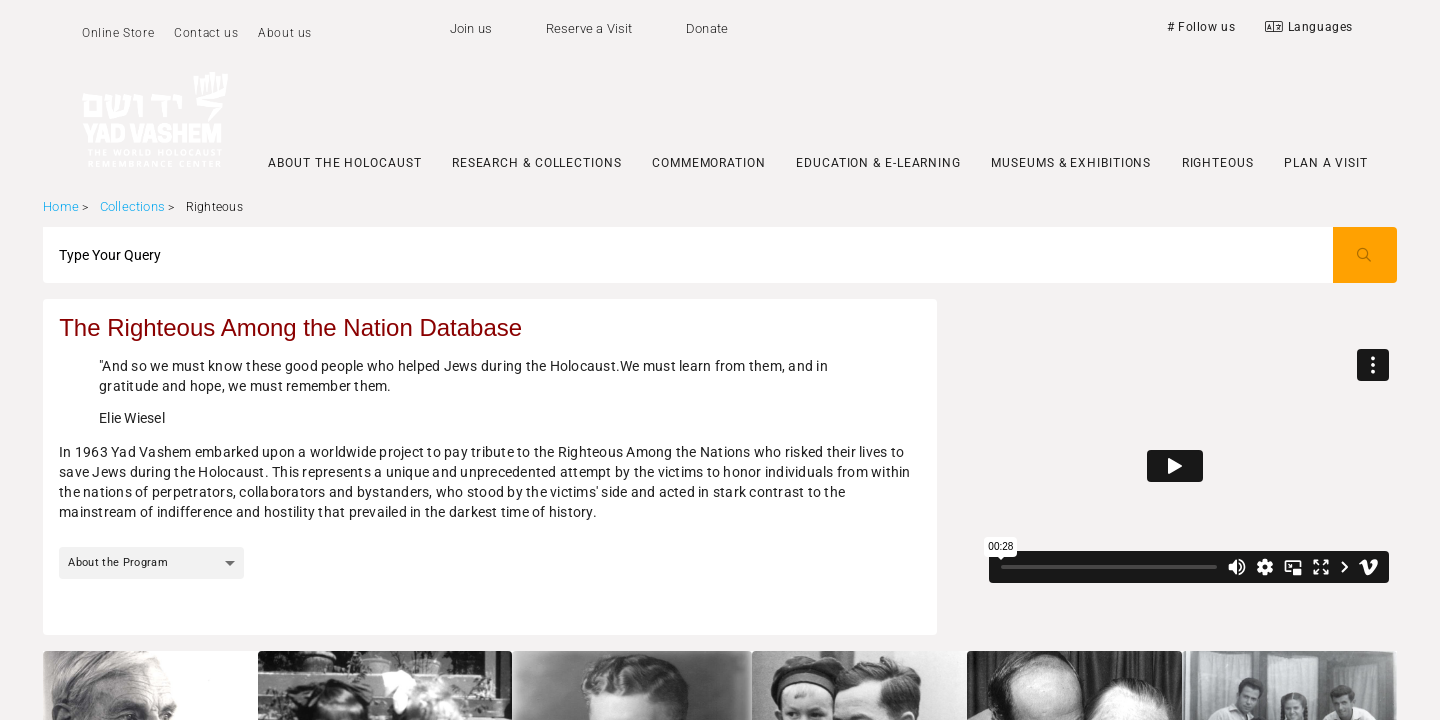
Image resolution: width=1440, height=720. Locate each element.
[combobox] (151, 563)
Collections (132, 206)
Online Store (118, 33)
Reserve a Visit (589, 28)
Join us (471, 28)
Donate (707, 28)
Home (61, 206)
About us (285, 33)
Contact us (206, 33)
